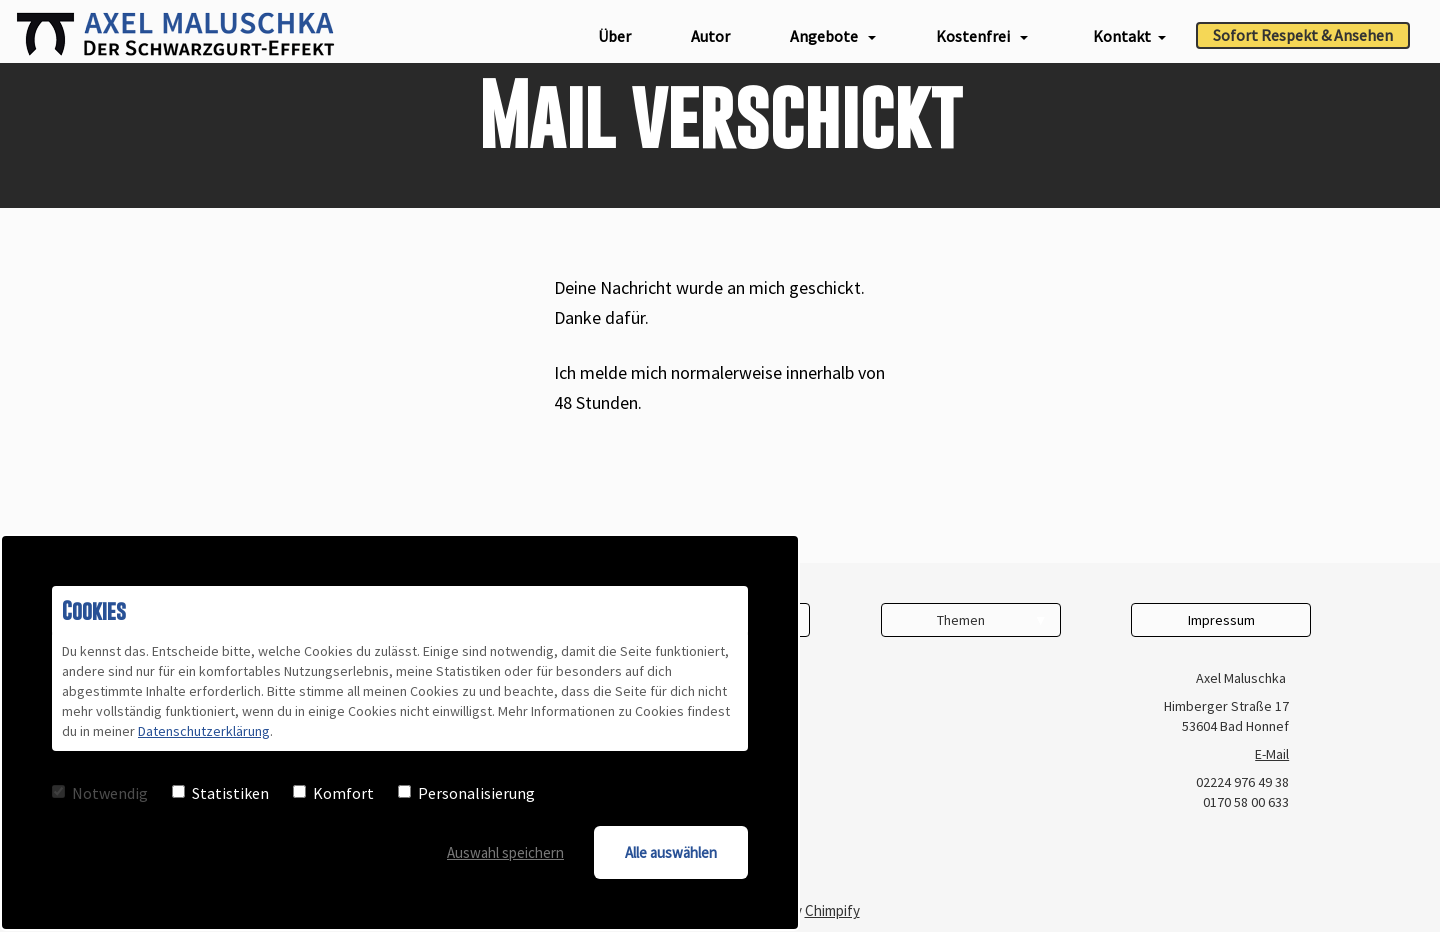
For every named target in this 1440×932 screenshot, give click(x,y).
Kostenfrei (982, 36)
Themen (961, 620)
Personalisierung (466, 793)
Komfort (333, 793)
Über (614, 36)
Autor (710, 36)
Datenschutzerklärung (204, 731)
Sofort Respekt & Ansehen (1303, 35)
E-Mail (1272, 754)
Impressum (1221, 620)
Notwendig (100, 793)
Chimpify (832, 910)
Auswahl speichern (505, 852)
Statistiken (220, 793)
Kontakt (1129, 36)
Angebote (833, 36)
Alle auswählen (671, 852)
